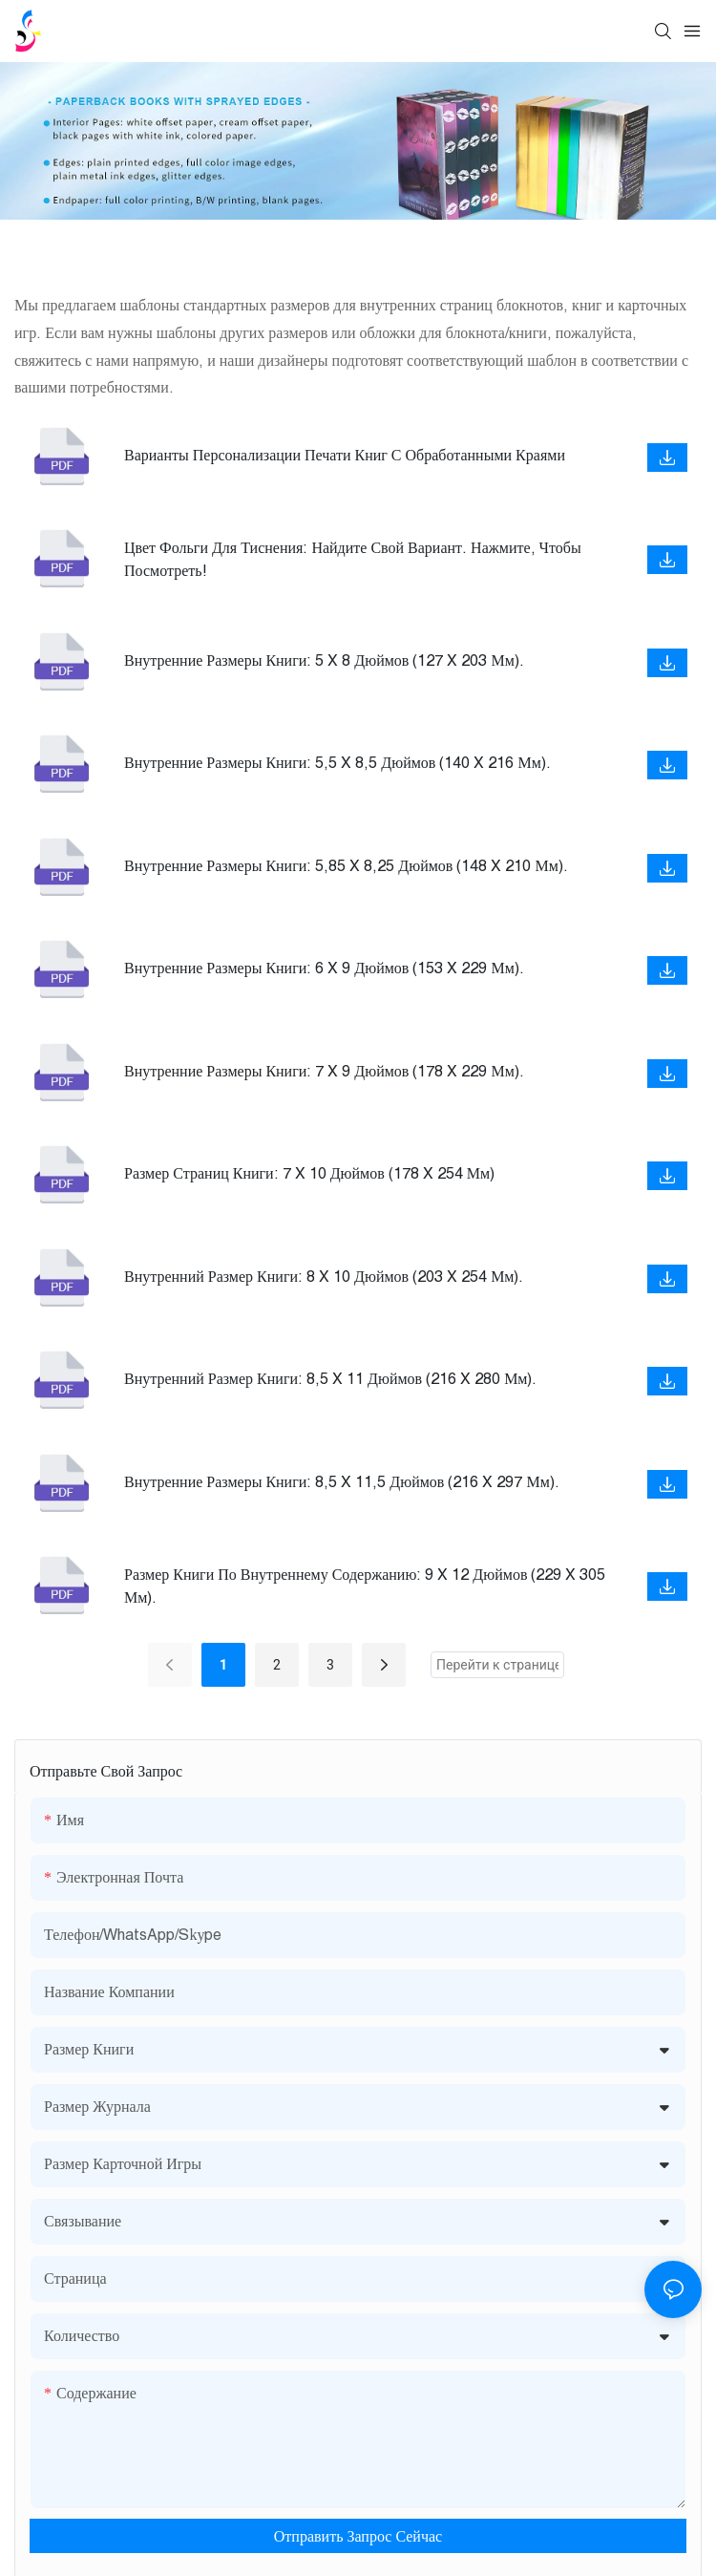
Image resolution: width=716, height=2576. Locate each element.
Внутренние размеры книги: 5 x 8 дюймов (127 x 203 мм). (324, 660)
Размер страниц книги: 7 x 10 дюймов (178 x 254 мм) (309, 1173)
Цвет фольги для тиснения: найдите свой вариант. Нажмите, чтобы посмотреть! (352, 559)
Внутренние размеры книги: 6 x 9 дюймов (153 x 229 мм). (324, 967)
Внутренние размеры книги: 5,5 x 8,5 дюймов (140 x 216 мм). (337, 762)
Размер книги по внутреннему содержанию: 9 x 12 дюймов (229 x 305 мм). (364, 1585)
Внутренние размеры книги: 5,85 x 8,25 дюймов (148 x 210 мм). (346, 865)
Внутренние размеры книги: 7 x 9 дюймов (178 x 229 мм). (324, 1070)
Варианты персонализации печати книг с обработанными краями (344, 454)
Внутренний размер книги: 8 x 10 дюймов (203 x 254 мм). (323, 1276)
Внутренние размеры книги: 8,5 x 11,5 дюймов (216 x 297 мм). (341, 1481)
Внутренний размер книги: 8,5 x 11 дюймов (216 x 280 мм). (330, 1378)
